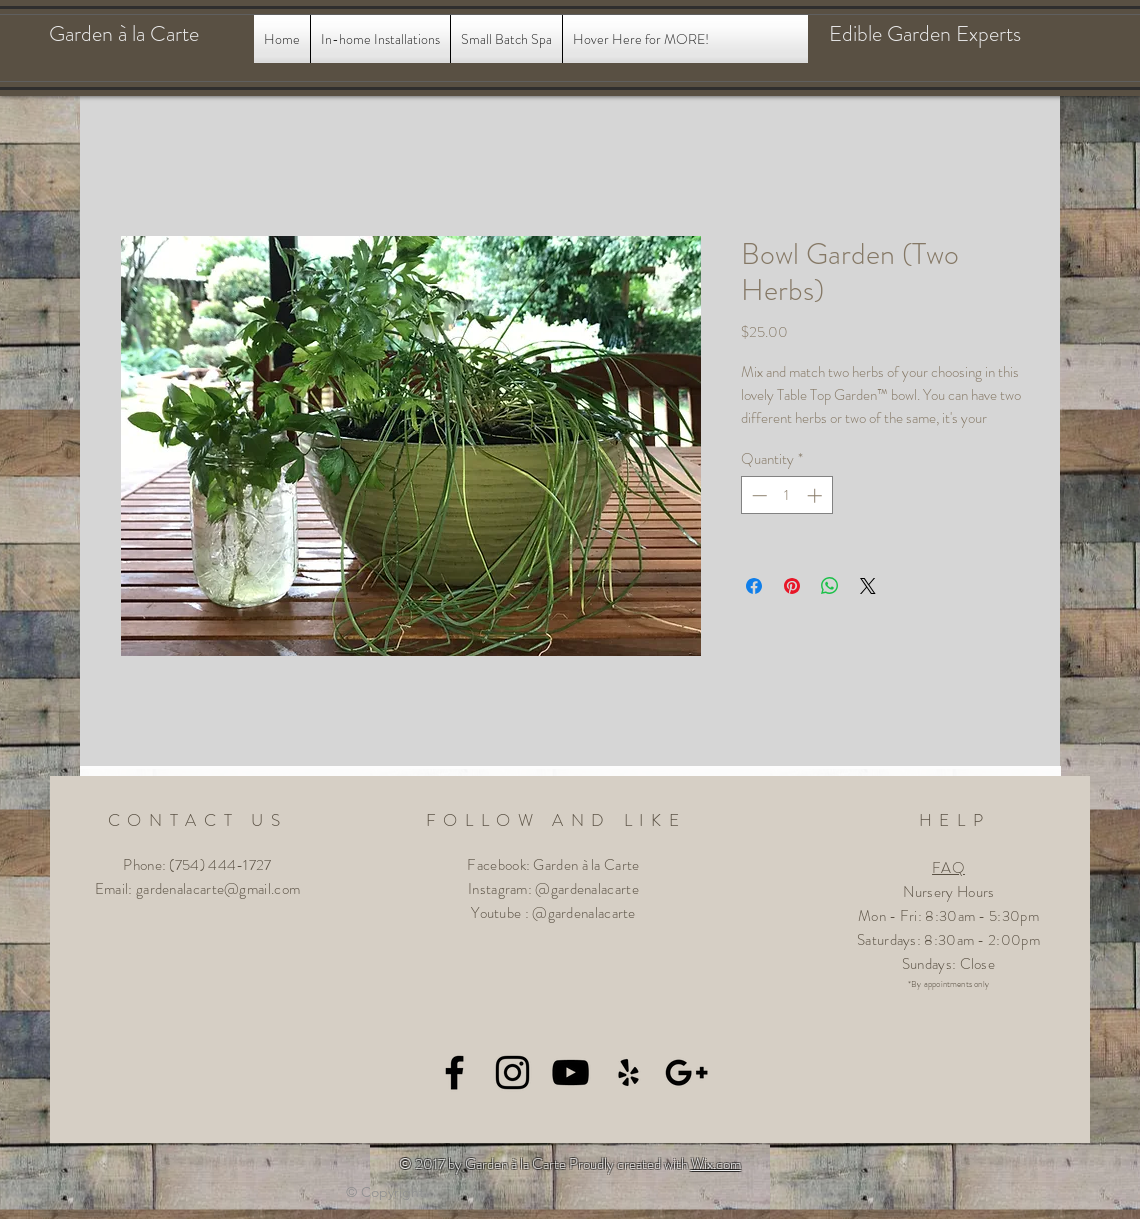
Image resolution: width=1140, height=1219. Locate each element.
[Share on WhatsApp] (830, 586)
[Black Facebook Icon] (454, 1072)
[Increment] (816, 495)
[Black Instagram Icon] (512, 1072)
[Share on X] (868, 586)
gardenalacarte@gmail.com (218, 889)
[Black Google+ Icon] (686, 1072)
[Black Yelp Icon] (628, 1072)
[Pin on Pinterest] (792, 586)
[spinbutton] (786, 495)
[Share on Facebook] (754, 586)
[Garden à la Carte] (143, 34)
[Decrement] (757, 495)
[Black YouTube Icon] (570, 1072)
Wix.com (716, 1164)
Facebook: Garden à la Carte (553, 865)
